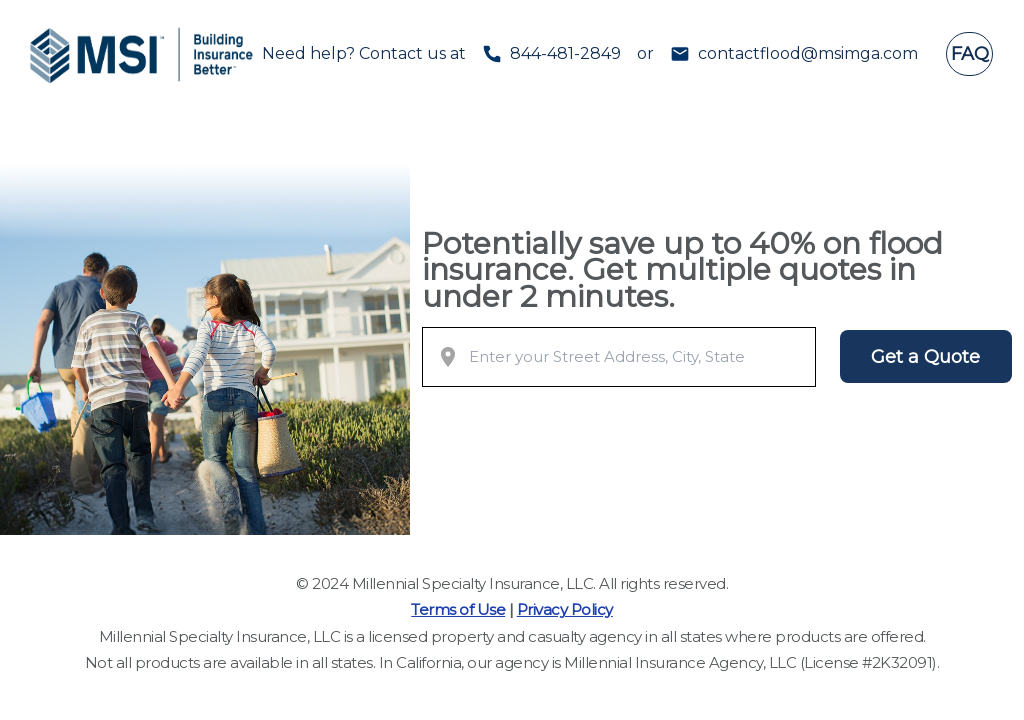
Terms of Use (458, 609)
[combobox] (638, 357)
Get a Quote (925, 357)
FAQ (970, 54)
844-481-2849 (565, 53)
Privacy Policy (565, 609)
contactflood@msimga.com (808, 53)
